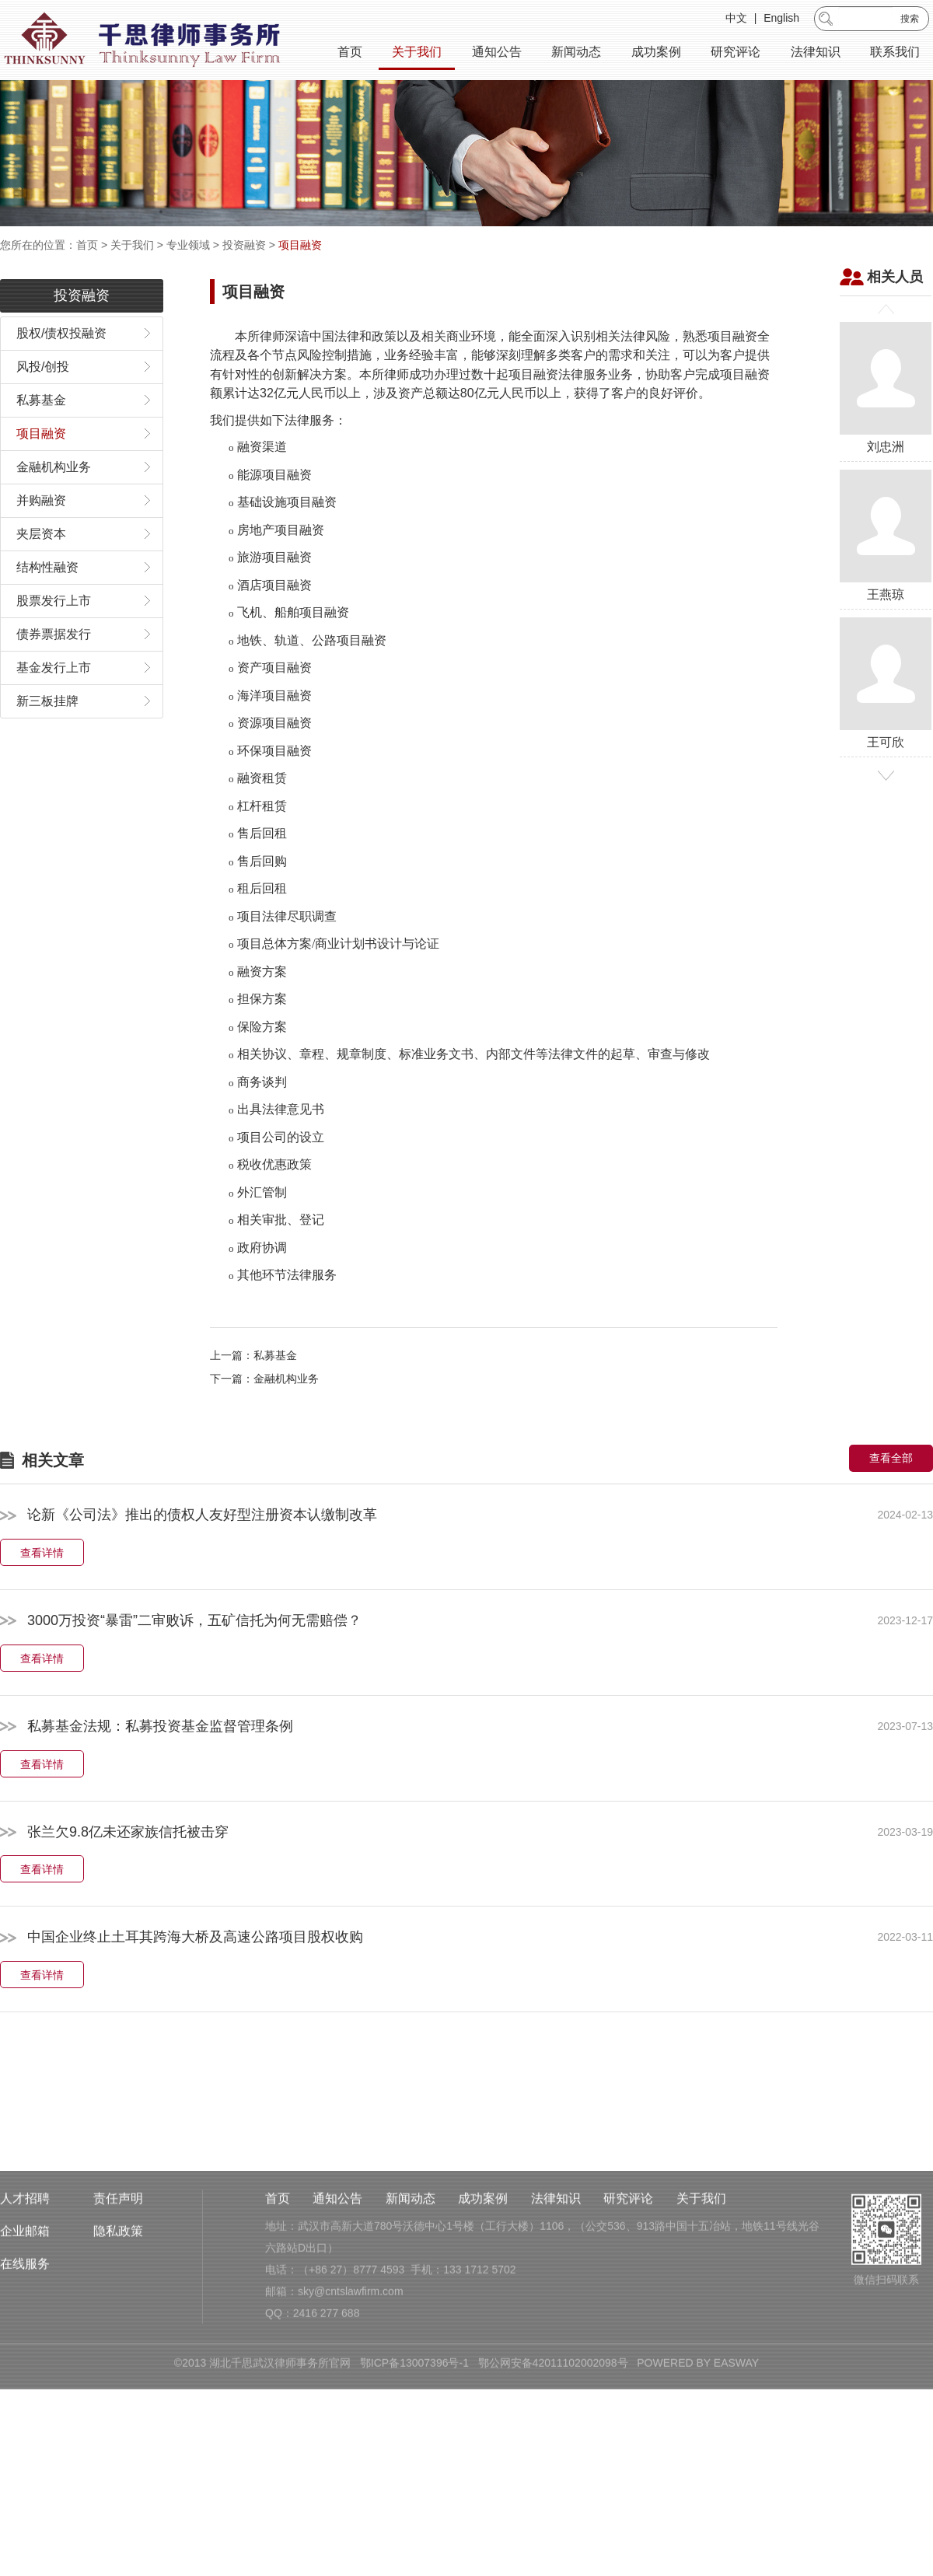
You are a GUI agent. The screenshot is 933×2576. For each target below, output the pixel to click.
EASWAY (736, 2460)
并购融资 (41, 530)
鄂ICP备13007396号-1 (414, 2460)
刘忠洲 (885, 418)
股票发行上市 (53, 631)
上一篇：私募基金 (253, 1385)
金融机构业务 (53, 497)
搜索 (909, 19)
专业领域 (188, 245)
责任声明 (118, 2295)
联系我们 (895, 52)
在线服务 (25, 2361)
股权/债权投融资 (61, 363)
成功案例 (656, 52)
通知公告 (497, 52)
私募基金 (41, 430)
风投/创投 (42, 397)
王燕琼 (885, 565)
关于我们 (417, 52)
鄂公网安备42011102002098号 (553, 2460)
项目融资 (300, 245)
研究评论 (735, 52)
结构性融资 (47, 597)
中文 (736, 18)
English (781, 18)
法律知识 (815, 52)
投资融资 (244, 245)
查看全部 (891, 1488)
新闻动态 (576, 52)
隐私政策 (118, 2328)
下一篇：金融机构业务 (264, 1409)
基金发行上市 (53, 697)
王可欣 (885, 713)
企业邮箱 (25, 2328)
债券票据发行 (53, 664)
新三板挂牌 (47, 731)
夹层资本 (41, 564)
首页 (349, 52)
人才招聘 (25, 2295)
